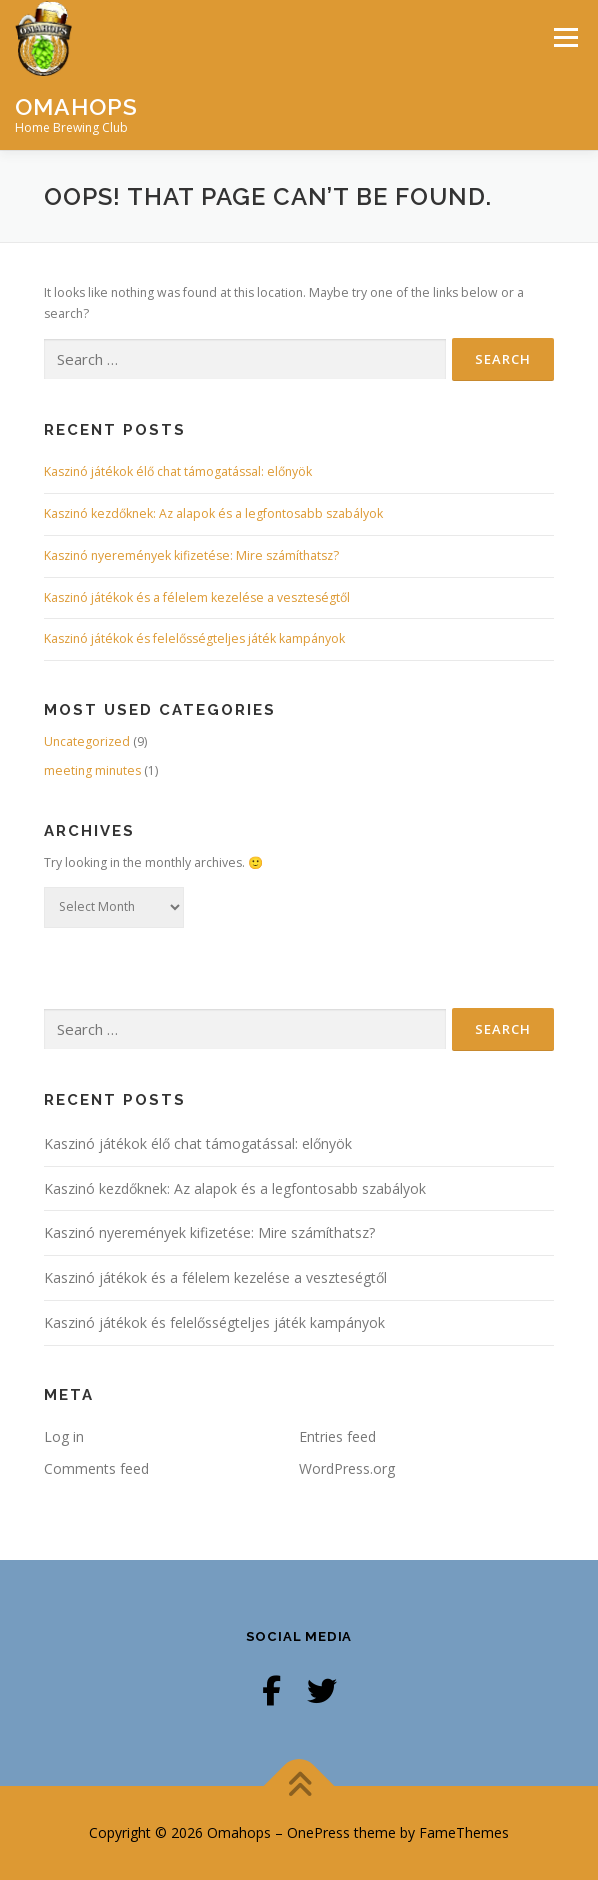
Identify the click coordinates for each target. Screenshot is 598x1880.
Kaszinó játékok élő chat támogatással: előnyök (178, 471)
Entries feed (337, 1436)
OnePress (318, 1832)
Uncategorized (87, 741)
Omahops (76, 105)
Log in (64, 1436)
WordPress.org (347, 1468)
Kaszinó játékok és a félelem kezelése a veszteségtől (197, 597)
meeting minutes (92, 770)
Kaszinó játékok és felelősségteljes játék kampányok (194, 638)
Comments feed (96, 1468)
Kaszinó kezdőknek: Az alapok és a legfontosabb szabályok (213, 513)
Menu (564, 37)
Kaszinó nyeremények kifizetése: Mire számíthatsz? (191, 555)
